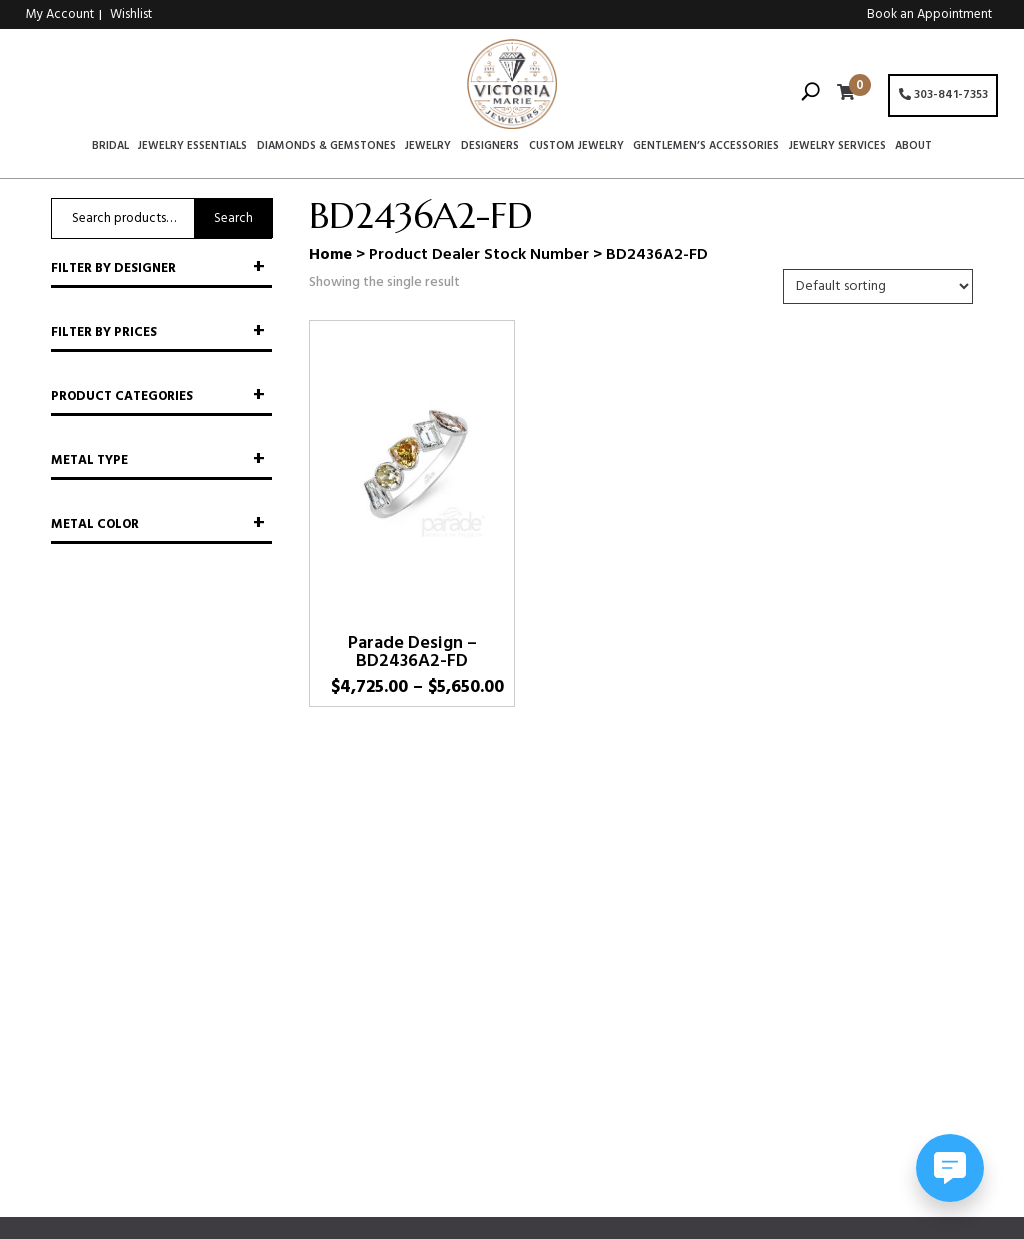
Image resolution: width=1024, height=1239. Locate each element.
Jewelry (428, 147)
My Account (60, 14)
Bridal (110, 147)
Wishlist (131, 14)
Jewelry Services (837, 147)
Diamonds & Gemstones (326, 147)
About (913, 147)
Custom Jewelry (576, 147)
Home (330, 255)
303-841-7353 (943, 95)
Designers (490, 147)
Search (233, 218)
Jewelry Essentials (192, 147)
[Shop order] (878, 286)
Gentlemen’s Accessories (706, 147)
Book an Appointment (929, 14)
